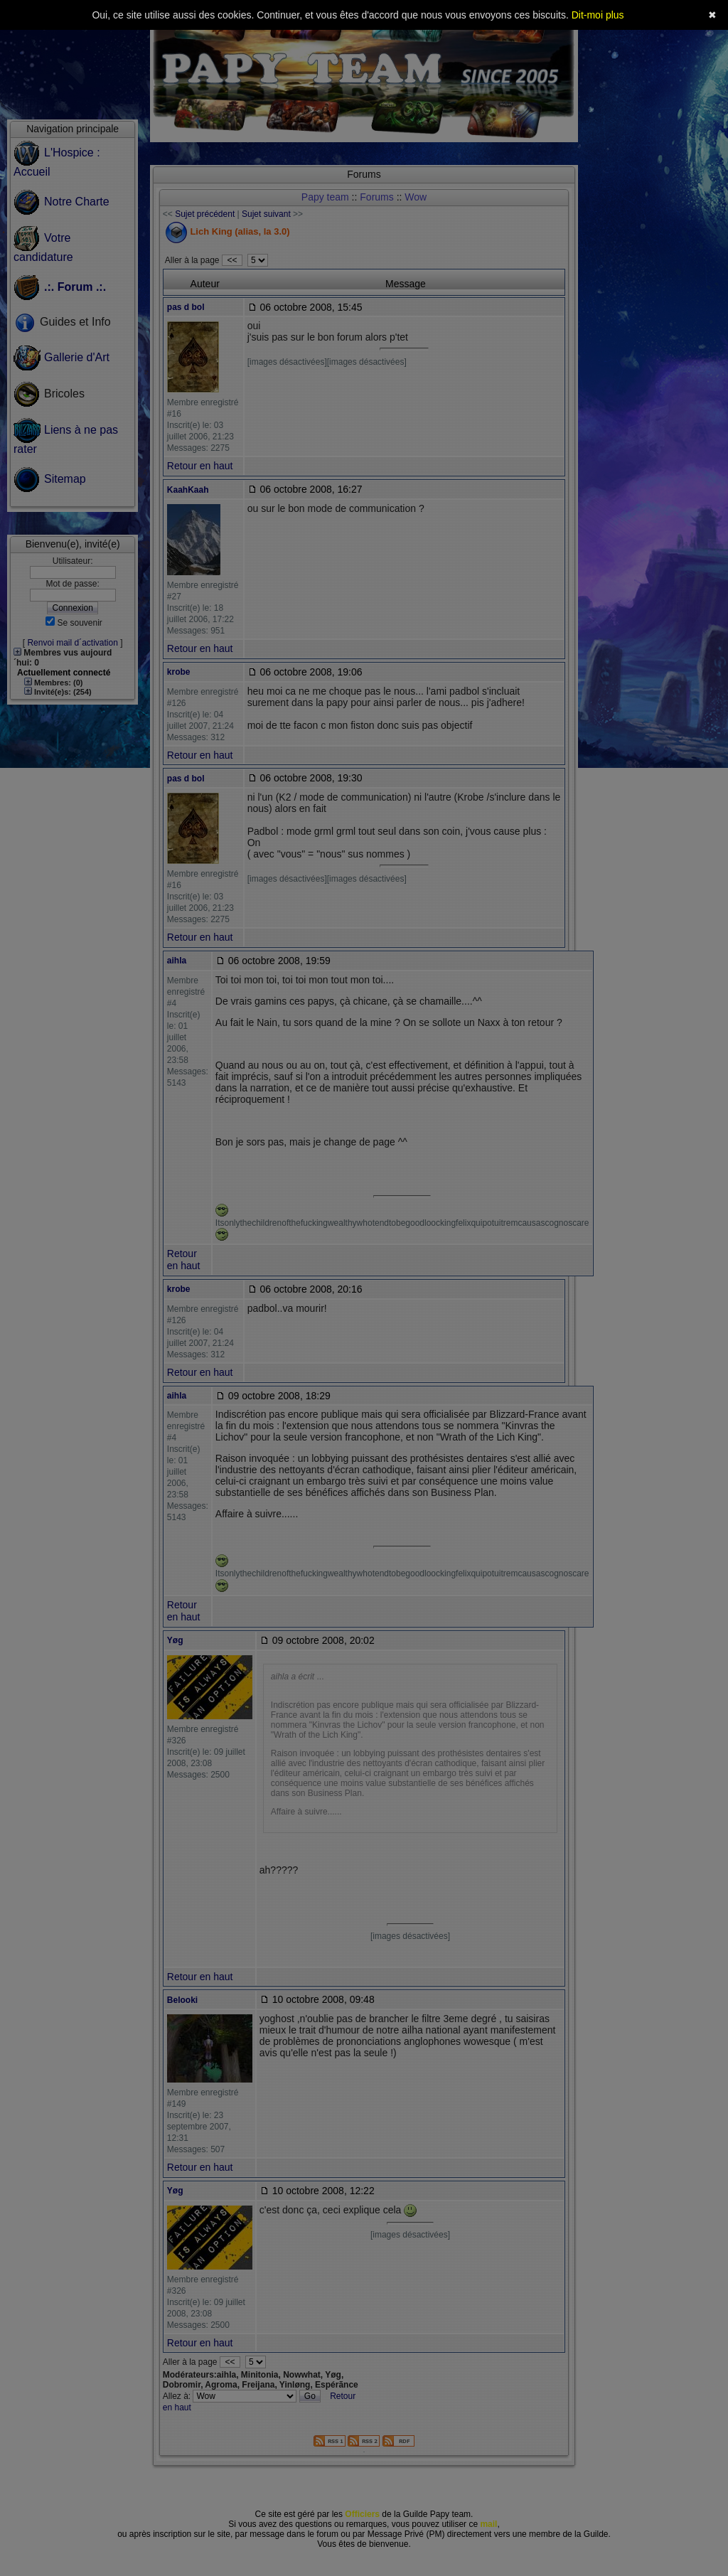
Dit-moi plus (598, 15)
